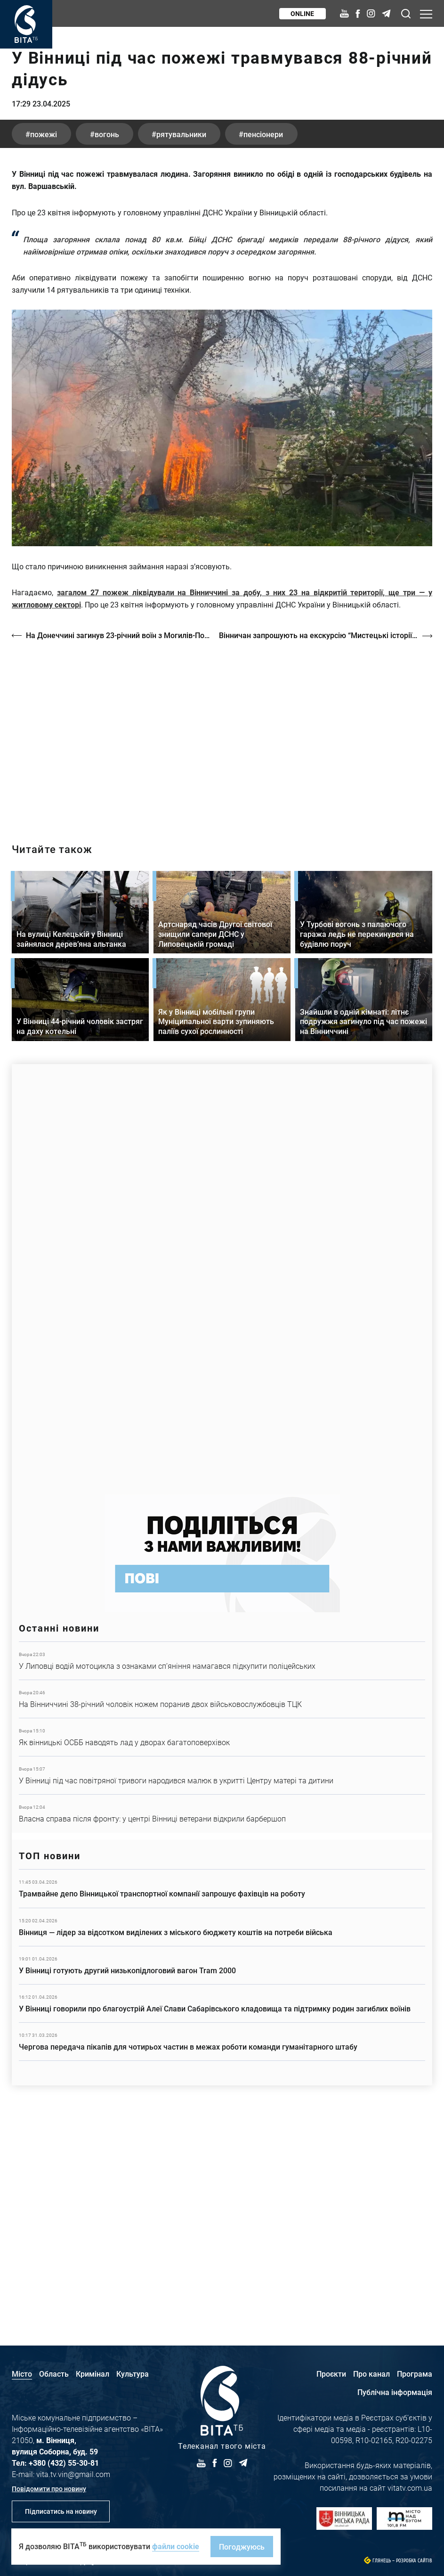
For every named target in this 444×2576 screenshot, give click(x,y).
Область (54, 2374)
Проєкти (331, 2374)
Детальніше (222, 1871)
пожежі (44, 345)
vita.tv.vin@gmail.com (73, 2474)
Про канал (371, 2374)
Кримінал (92, 2374)
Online (302, 13)
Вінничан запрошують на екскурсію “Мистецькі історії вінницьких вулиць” (325, 846)
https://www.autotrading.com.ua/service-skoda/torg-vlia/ (222, 1485)
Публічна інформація (394, 2392)
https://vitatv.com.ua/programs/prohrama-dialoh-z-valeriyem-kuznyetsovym (222, 944)
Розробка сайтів (414, 2560)
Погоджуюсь (242, 2546)
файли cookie (175, 2546)
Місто (22, 2374)
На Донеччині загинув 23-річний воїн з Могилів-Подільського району (118, 846)
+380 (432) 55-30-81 (64, 2463)
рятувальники (183, 345)
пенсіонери (266, 345)
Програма (414, 2374)
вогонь (108, 345)
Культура (132, 2374)
